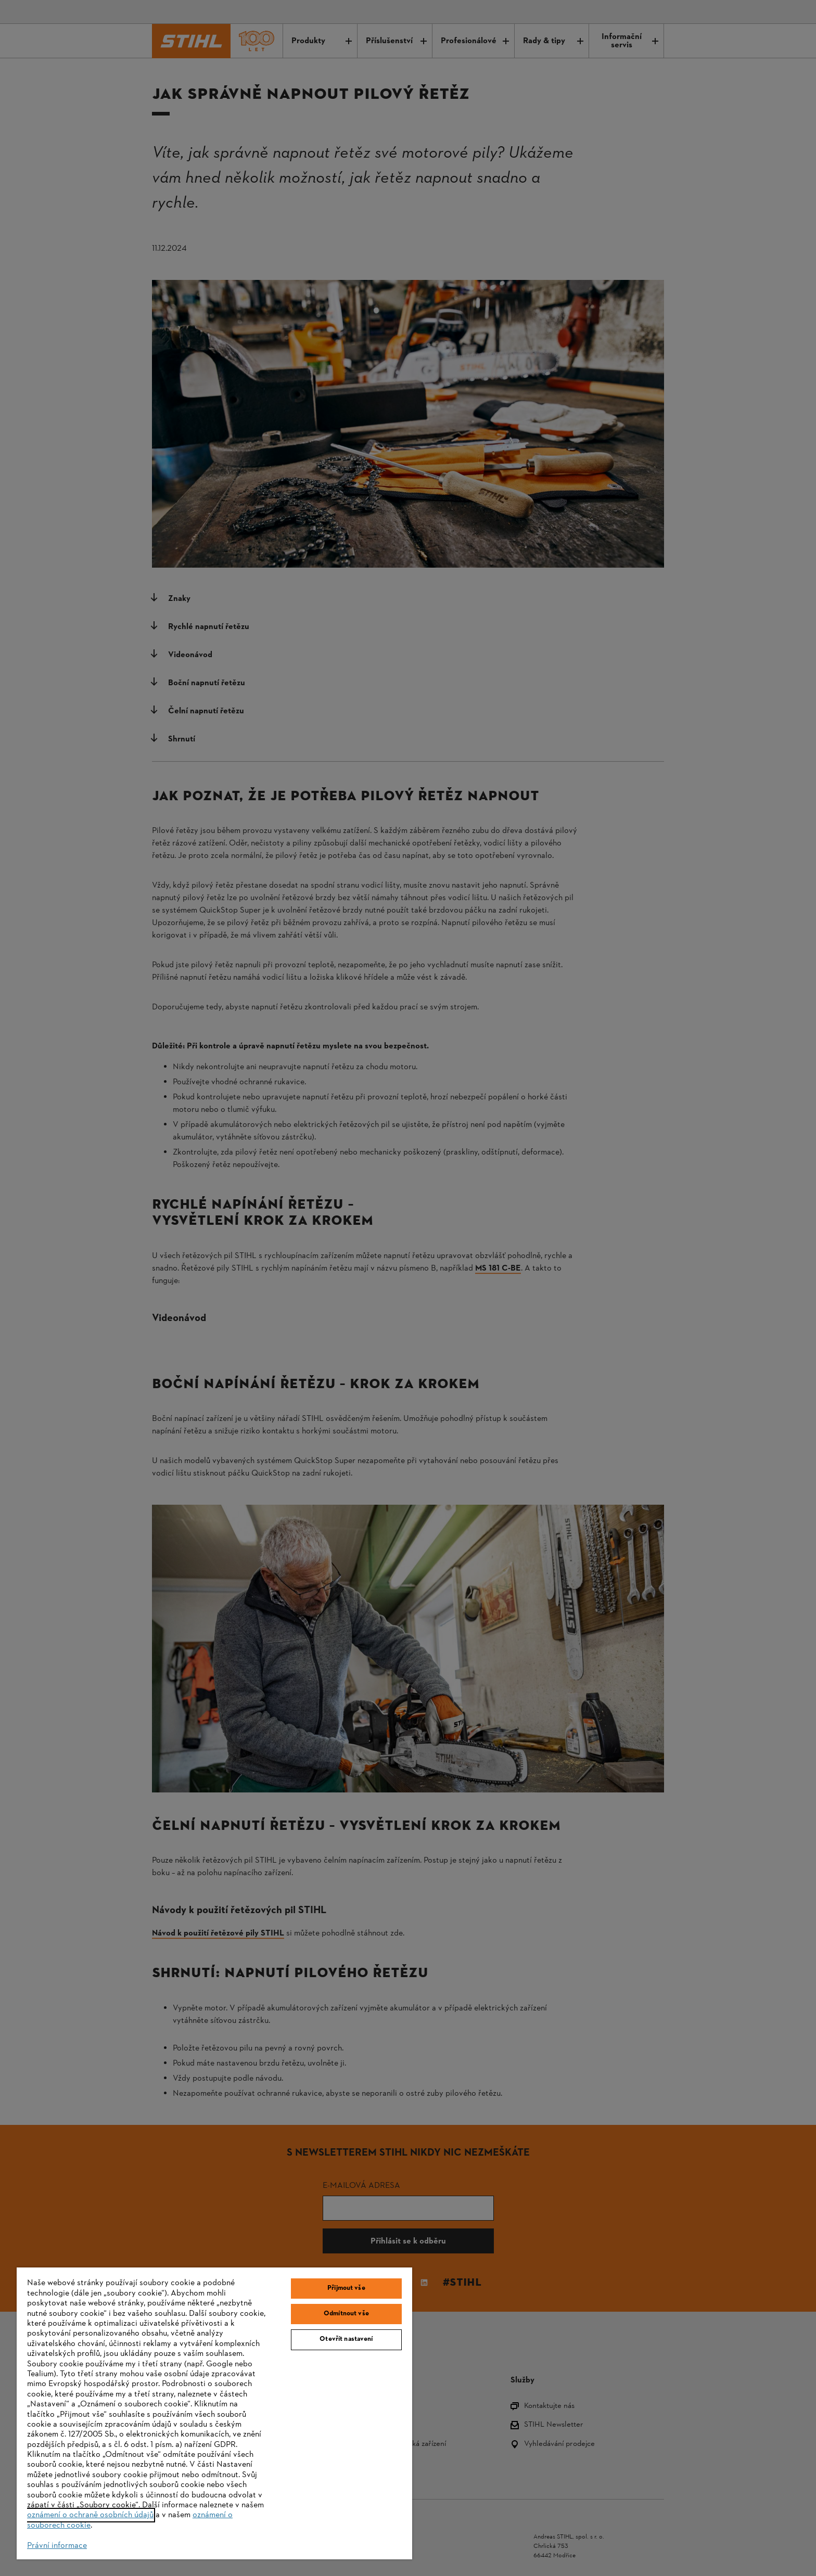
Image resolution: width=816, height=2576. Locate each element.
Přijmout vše (346, 2288)
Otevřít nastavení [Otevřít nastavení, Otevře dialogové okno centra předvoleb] (346, 2339)
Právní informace (57, 2546)
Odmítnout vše (346, 2313)
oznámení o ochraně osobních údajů (90, 2515)
